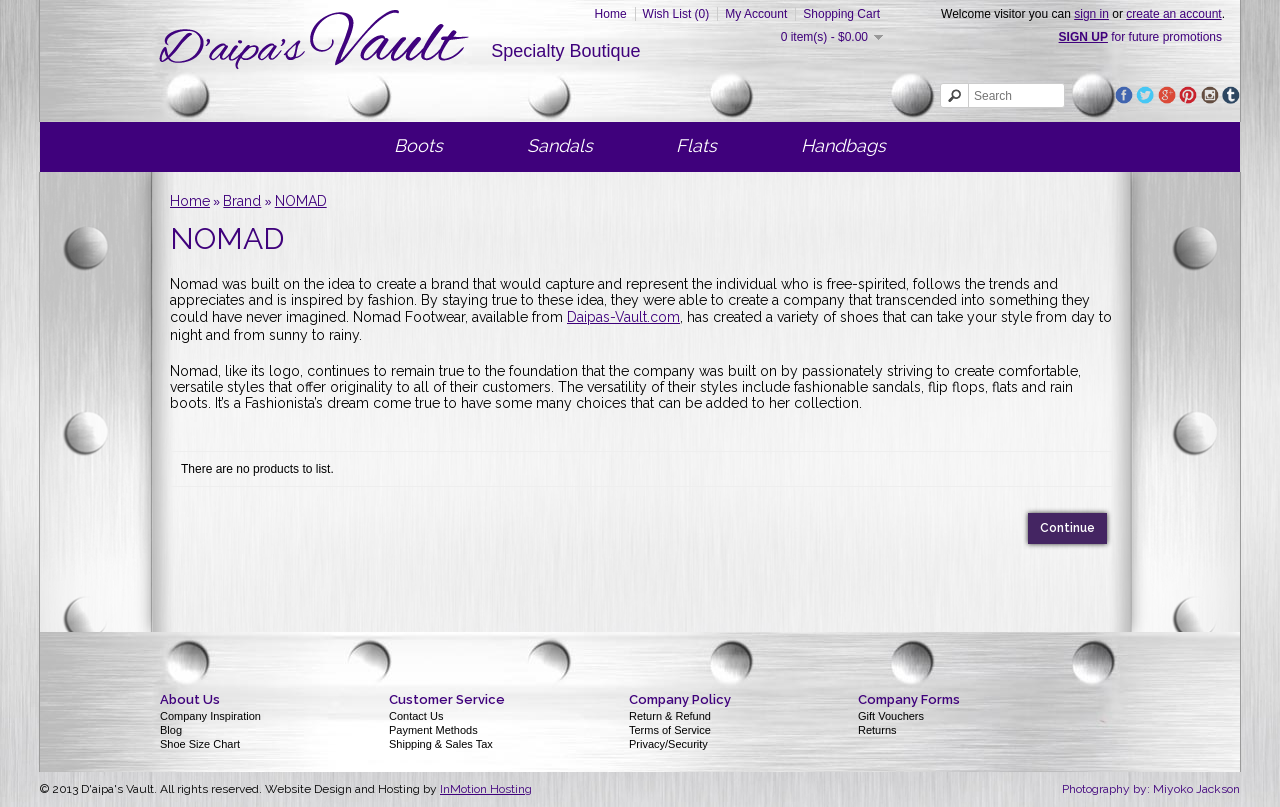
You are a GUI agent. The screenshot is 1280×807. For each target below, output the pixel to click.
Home (611, 14)
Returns (877, 730)
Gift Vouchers (891, 716)
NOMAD (301, 201)
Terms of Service (670, 730)
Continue (1067, 528)
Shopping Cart (841, 14)
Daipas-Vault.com (623, 317)
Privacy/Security (668, 744)
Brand (242, 201)
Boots (418, 145)
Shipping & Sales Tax (441, 744)
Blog (171, 730)
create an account (1173, 14)
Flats (696, 145)
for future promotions (1140, 37)
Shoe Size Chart (200, 744)
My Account (756, 14)
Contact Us (416, 716)
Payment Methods (433, 730)
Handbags (843, 145)
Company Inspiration (210, 716)
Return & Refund (670, 716)
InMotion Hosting (486, 789)
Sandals (560, 145)
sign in (1091, 14)
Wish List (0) (676, 14)
